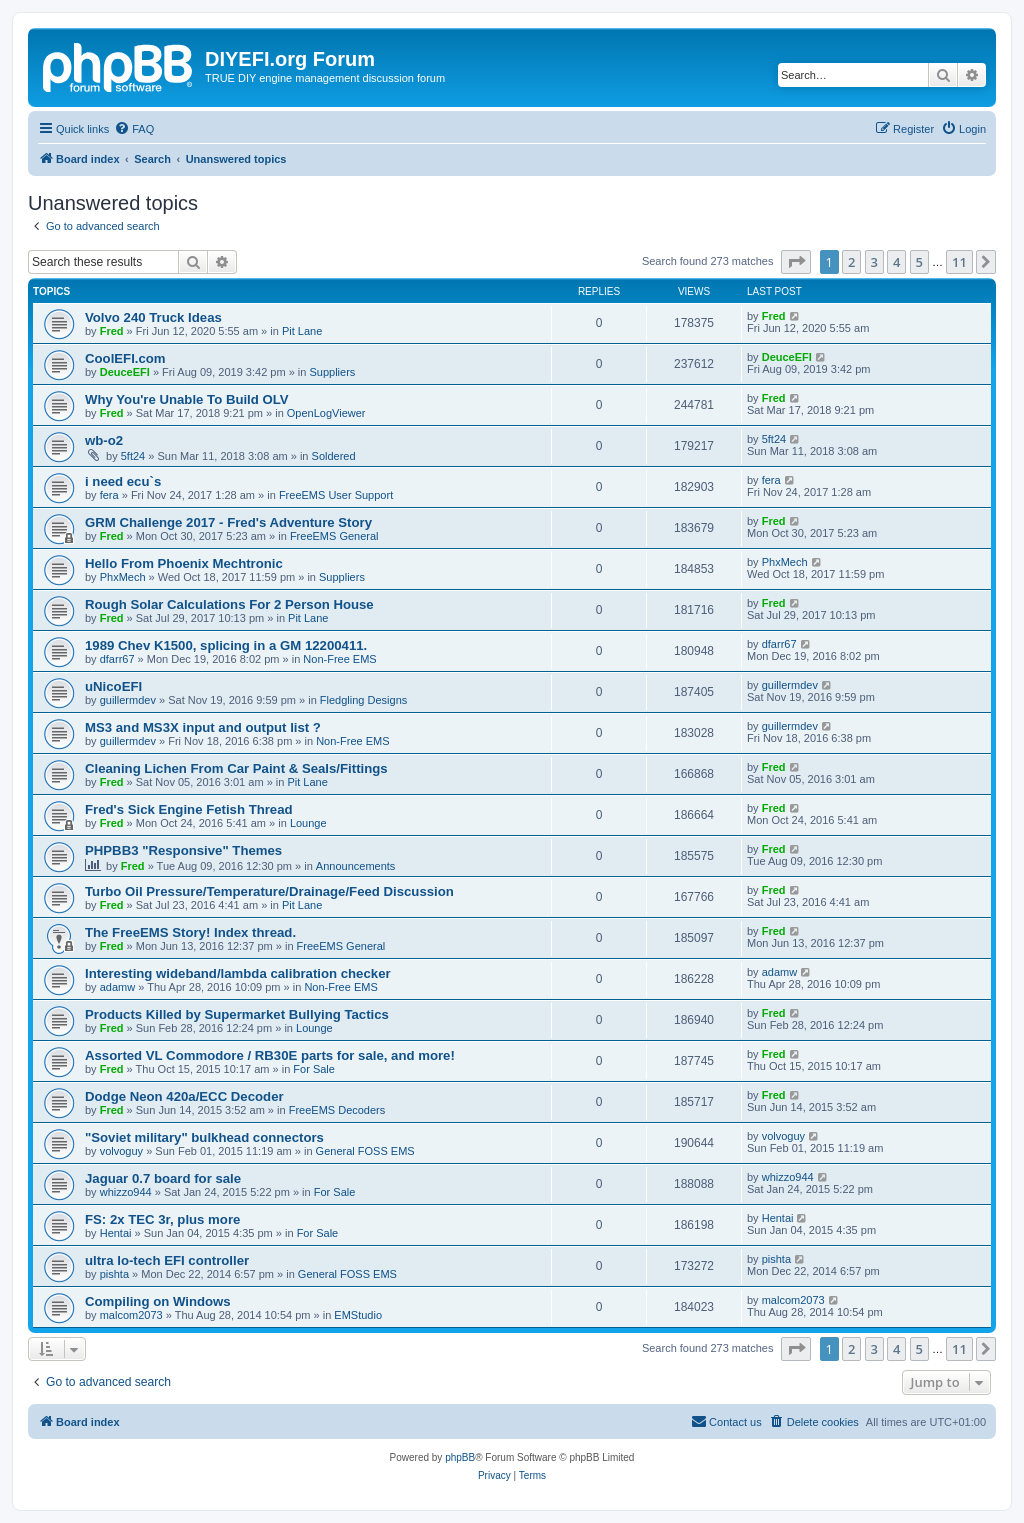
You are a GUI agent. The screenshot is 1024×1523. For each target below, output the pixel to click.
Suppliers (332, 372)
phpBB (460, 1457)
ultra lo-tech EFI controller (167, 1260)
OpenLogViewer (326, 413)
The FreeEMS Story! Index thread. (190, 932)
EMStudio (358, 1315)
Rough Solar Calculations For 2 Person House (229, 604)
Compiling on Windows (158, 1301)
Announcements (356, 866)
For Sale (314, 1069)
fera (109, 495)
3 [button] (874, 262)
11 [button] (959, 262)
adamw (117, 987)
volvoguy (121, 1151)
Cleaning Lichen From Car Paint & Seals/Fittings (236, 768)
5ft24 (133, 456)
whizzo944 (126, 1192)
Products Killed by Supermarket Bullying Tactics (237, 1014)
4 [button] (896, 262)
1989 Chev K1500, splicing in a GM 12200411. (226, 645)
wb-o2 (104, 440)
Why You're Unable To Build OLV (187, 399)
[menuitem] (134, 129)
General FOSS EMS (365, 1151)
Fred (112, 331)
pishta (114, 1274)
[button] (796, 262)
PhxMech (123, 577)
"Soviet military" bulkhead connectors (204, 1137)
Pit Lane (302, 331)
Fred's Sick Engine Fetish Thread (189, 809)
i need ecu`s (123, 481)
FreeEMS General (334, 536)
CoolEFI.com (125, 358)
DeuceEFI (125, 372)
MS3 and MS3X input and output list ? (203, 727)
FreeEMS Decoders (337, 1110)
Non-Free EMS (339, 659)
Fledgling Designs (363, 700)
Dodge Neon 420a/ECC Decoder (184, 1096)
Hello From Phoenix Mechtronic (184, 563)
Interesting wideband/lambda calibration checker (238, 973)
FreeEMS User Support (336, 495)
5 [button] (919, 262)
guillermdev (128, 700)
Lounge (308, 823)
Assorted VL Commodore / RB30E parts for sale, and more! (270, 1055)
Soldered (334, 456)
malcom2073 (131, 1315)
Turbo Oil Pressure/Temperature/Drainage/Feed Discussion (269, 891)
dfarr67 (117, 659)
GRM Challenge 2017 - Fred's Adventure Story (228, 522)
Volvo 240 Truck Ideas (153, 317)
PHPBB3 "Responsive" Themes (183, 850)
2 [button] (851, 262)
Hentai (116, 1233)
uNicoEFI (113, 686)
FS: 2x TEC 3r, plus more (162, 1219)
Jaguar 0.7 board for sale (163, 1178)
